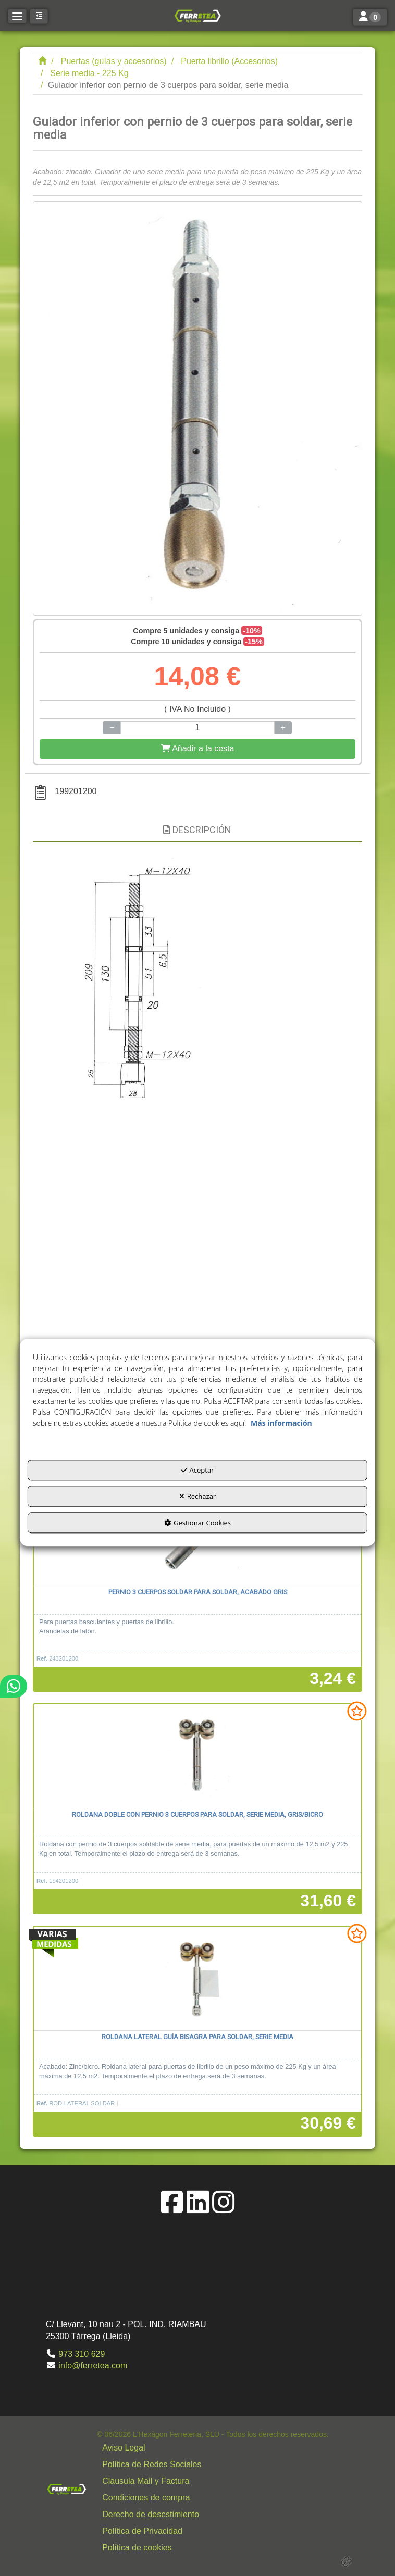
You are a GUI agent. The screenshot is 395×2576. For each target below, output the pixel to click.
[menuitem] (213, 2448)
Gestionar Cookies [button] (197, 1522)
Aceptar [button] (197, 1470)
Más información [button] (281, 1423)
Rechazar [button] (197, 1496)
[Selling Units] (197, 727)
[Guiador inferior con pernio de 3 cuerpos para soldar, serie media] (197, 409)
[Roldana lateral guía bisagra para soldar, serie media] (197, 1979)
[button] (197, 15)
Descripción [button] (197, 829)
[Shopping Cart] (197, 749)
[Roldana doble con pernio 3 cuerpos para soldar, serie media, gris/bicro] (197, 1756)
